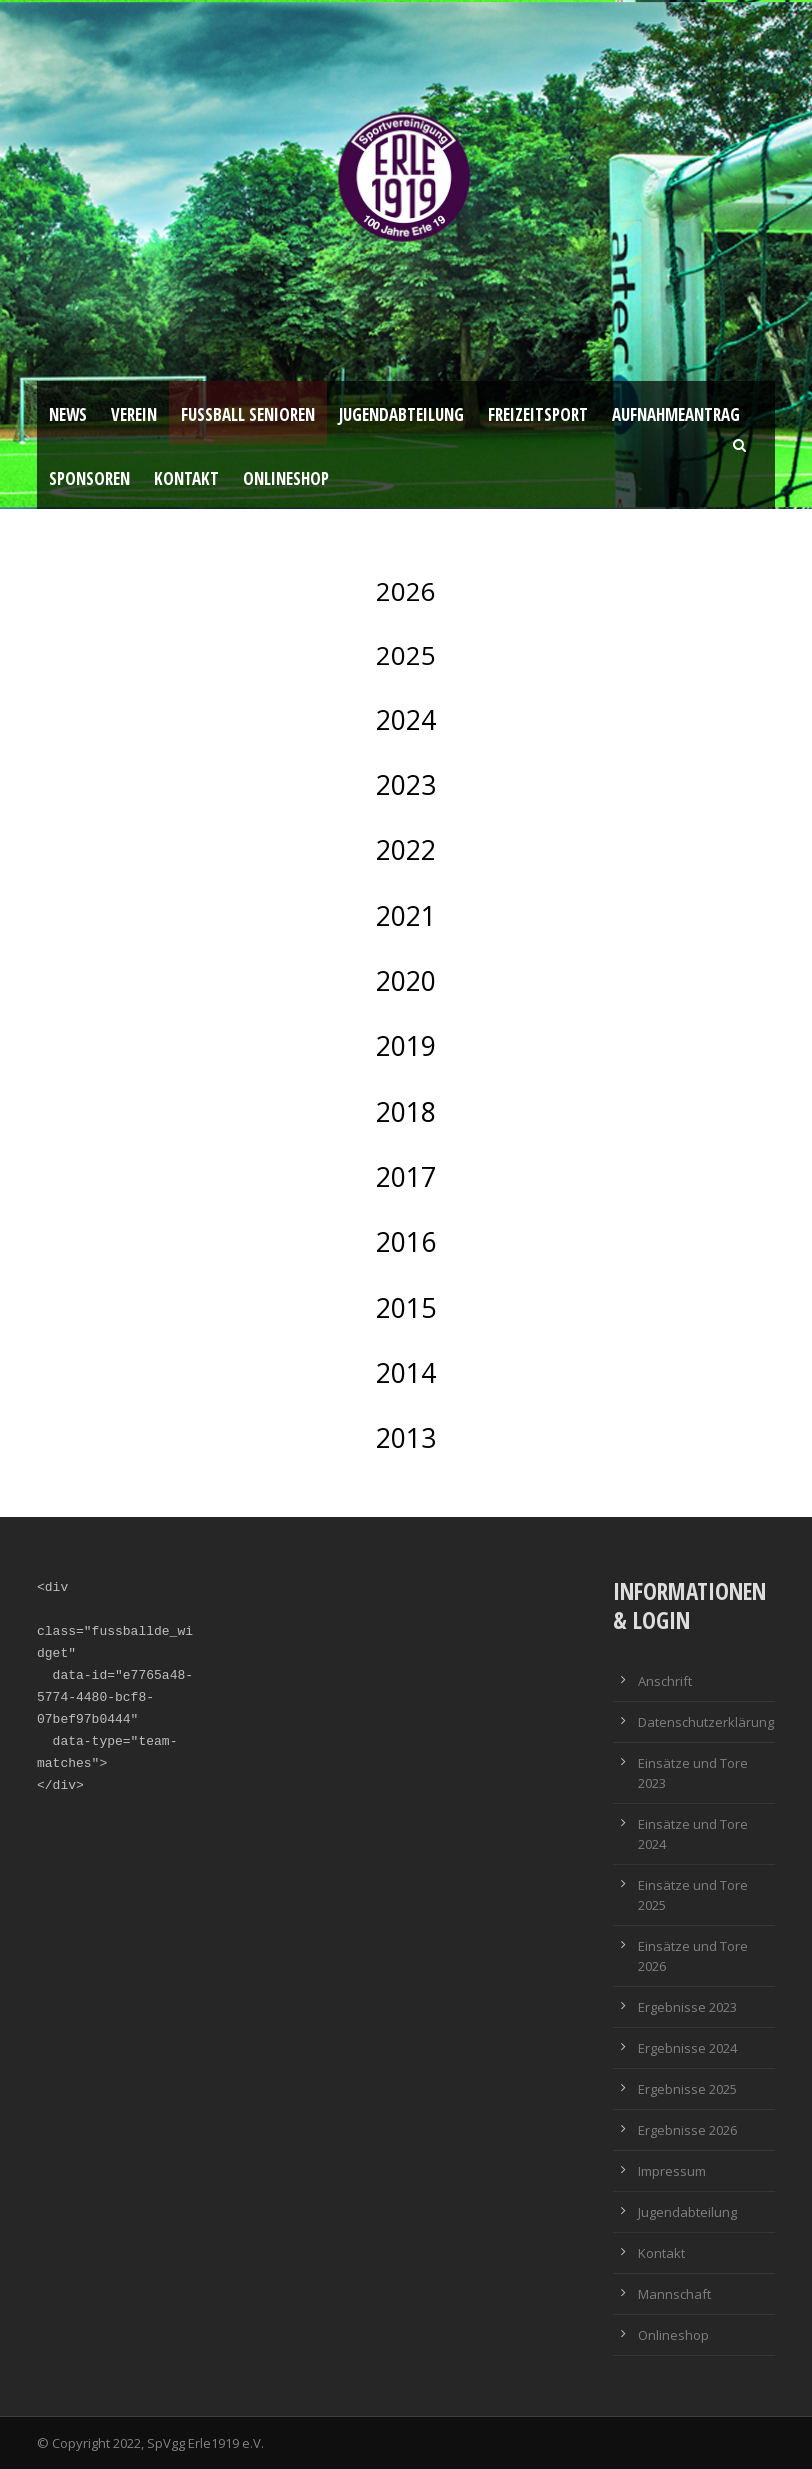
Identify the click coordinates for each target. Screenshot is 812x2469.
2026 (406, 591)
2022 (406, 850)
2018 (406, 1112)
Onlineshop (286, 478)
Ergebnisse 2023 (687, 2007)
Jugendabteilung (401, 414)
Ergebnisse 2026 (687, 2130)
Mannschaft (674, 2294)
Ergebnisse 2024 (687, 2048)
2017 (406, 1177)
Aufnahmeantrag (676, 414)
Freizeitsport (538, 414)
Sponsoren (89, 478)
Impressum (672, 2171)
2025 (406, 655)
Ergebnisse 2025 (687, 2089)
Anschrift (665, 1681)
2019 (406, 1046)
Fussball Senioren (248, 414)
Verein (134, 414)
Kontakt (186, 478)
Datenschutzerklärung (706, 1722)
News (68, 414)
